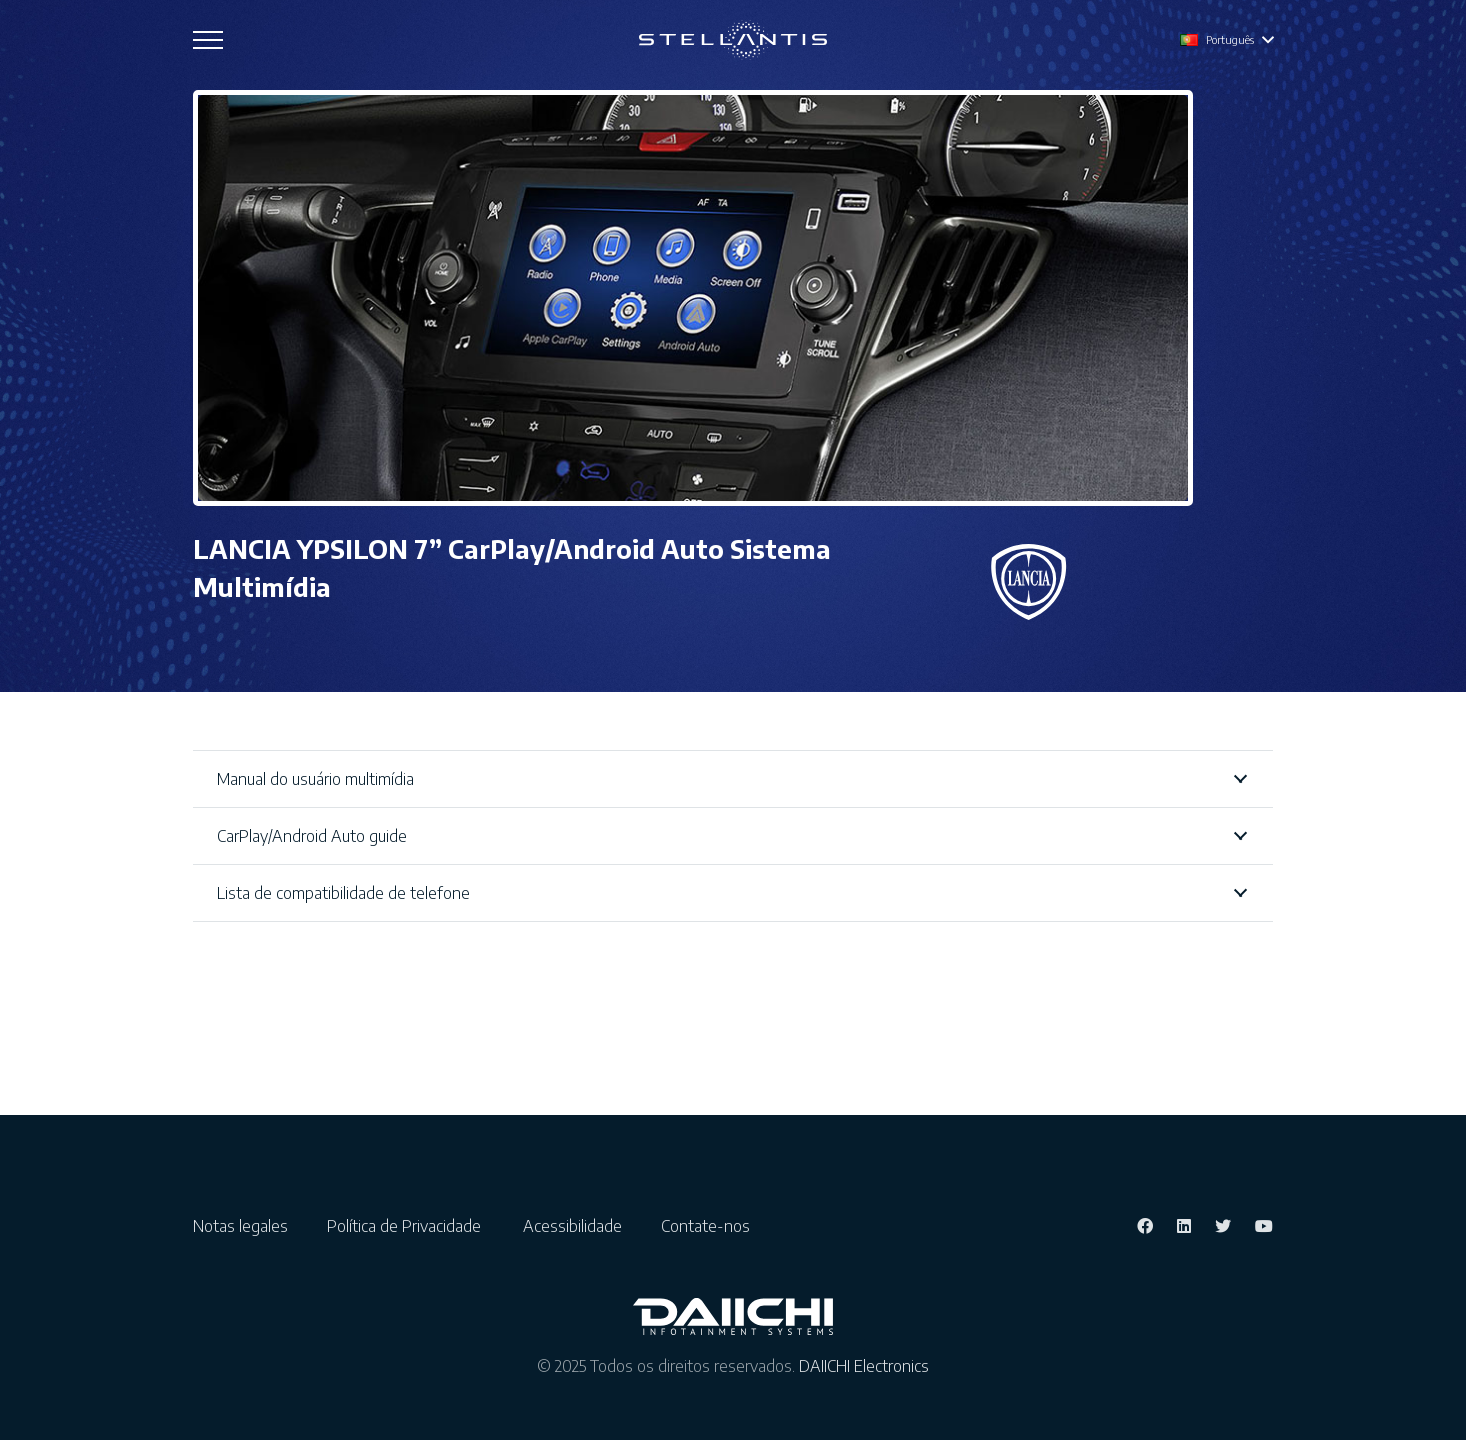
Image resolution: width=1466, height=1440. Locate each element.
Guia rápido (809, 929)
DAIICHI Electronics (864, 1410)
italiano (233, 995)
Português (245, 1025)
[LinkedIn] (1184, 1269)
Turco (227, 1085)
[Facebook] (1145, 1269)
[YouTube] (1264, 1269)
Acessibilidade (580, 1269)
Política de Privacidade (414, 1269)
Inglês (229, 905)
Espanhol (241, 1055)
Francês (236, 935)
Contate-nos (705, 1269)
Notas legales (248, 1269)
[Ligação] (733, 40)
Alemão (235, 965)
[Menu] (208, 40)
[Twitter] (1223, 1269)
